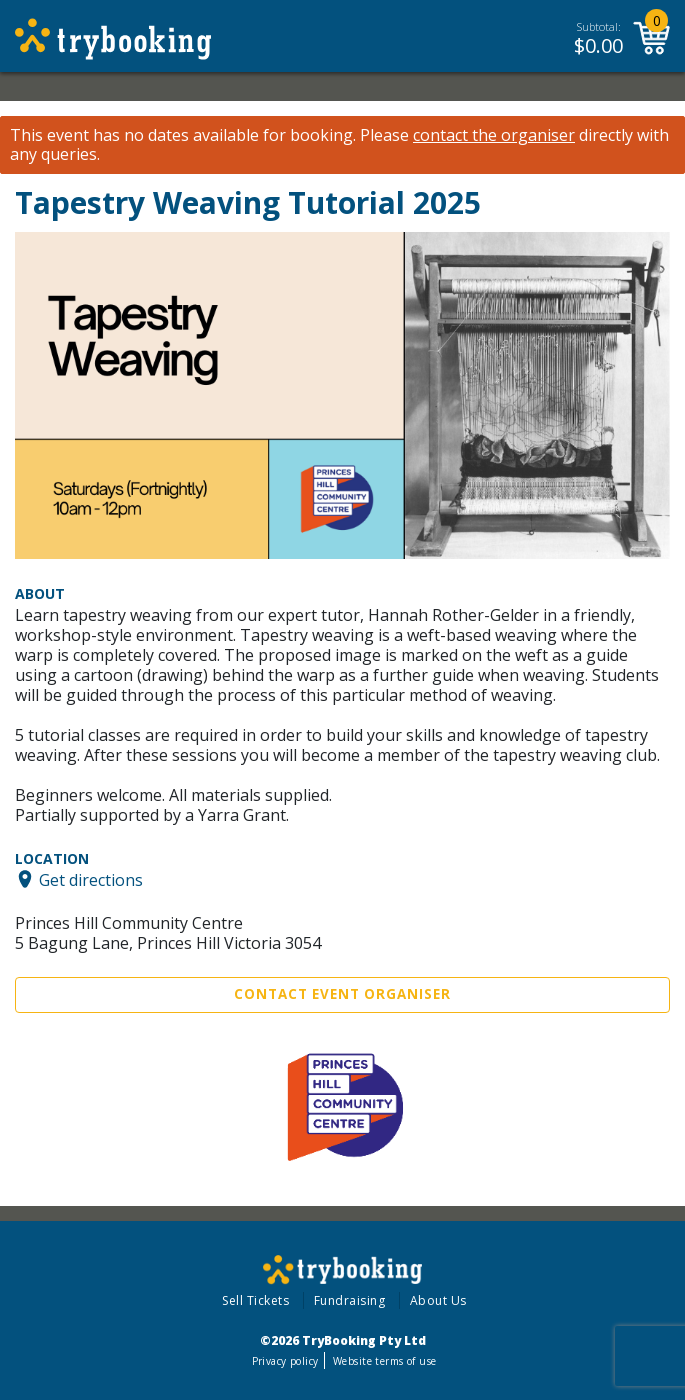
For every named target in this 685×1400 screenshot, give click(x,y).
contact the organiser (494, 135)
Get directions (91, 879)
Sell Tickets (255, 1300)
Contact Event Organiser (342, 994)
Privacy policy (285, 1361)
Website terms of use (384, 1361)
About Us (438, 1300)
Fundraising (350, 1300)
